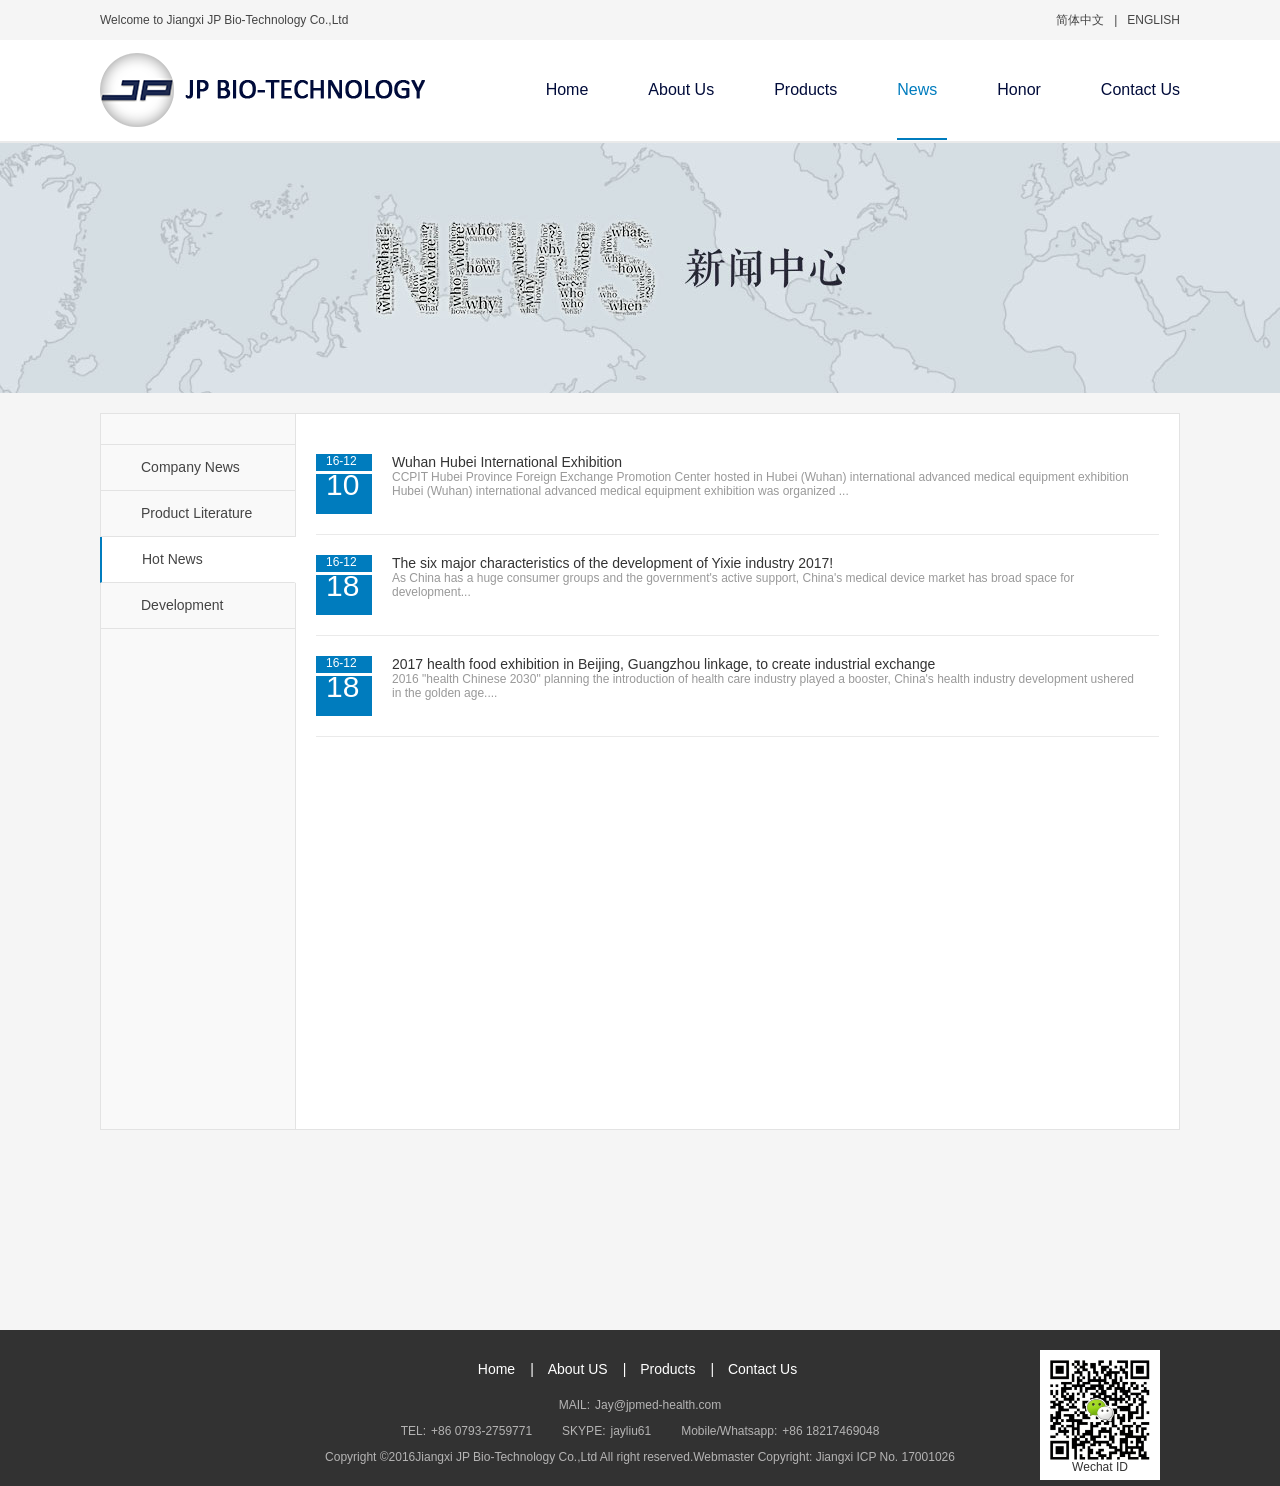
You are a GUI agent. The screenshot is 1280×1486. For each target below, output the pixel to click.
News (917, 89)
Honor (1019, 89)
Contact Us (1140, 89)
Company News (190, 467)
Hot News (172, 559)
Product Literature (196, 513)
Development (182, 605)
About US (578, 1369)
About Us (681, 89)
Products (805, 89)
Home (567, 89)
